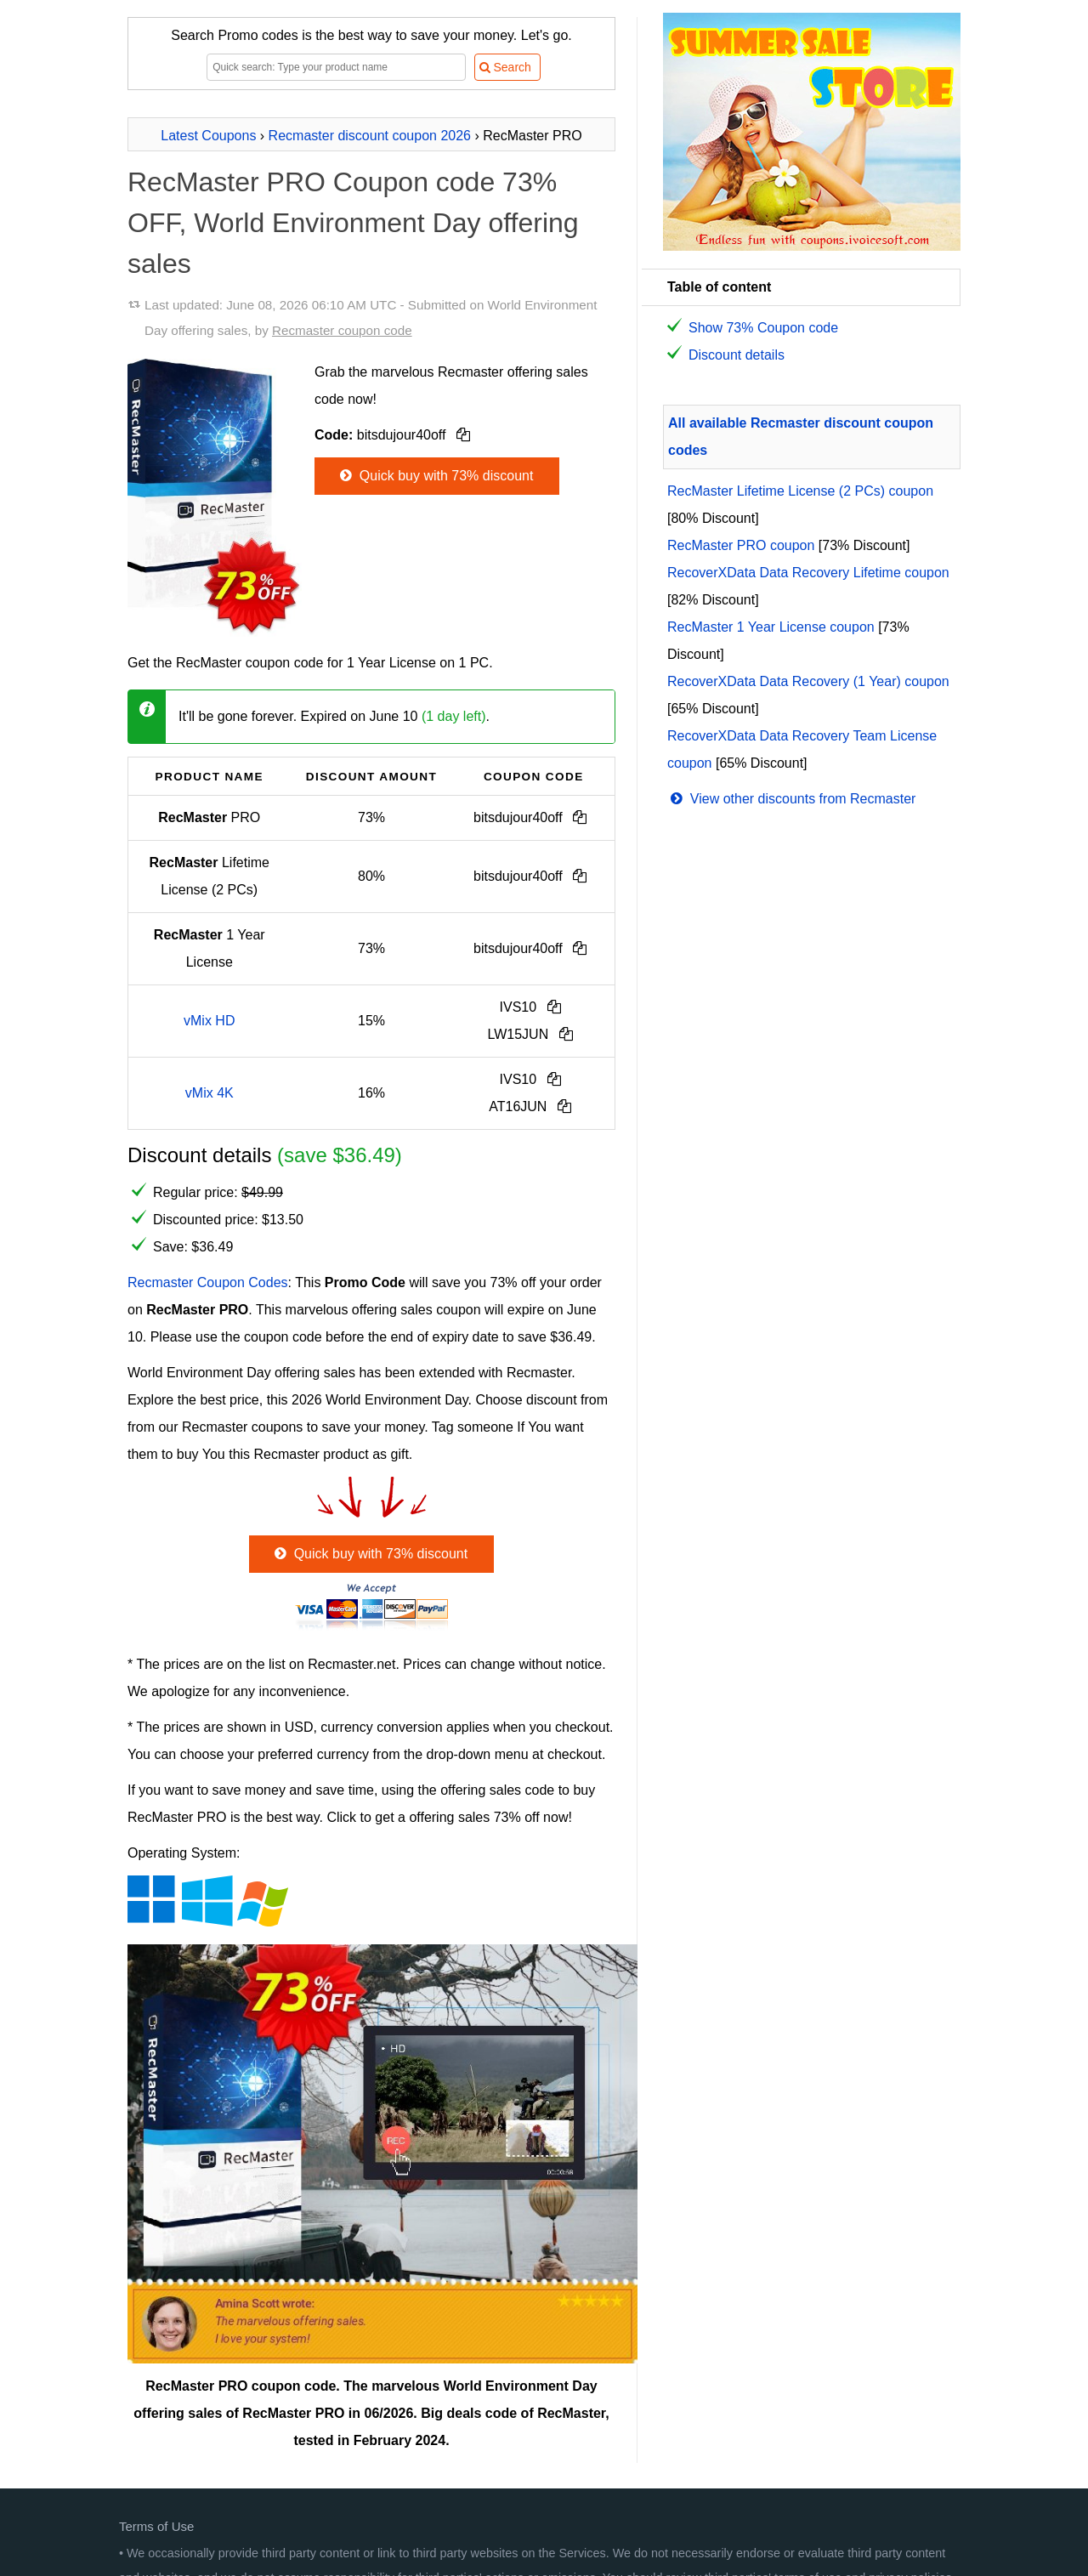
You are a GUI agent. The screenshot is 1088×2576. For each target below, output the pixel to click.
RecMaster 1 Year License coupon (771, 627)
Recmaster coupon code (342, 330)
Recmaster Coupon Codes (208, 1282)
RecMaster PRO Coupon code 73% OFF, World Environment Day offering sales (353, 223)
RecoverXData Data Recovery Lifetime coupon (808, 572)
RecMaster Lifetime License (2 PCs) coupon (800, 491)
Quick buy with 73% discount (435, 475)
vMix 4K (209, 1093)
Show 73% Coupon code (763, 328)
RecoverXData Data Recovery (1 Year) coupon (808, 681)
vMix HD (209, 1020)
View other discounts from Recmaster (791, 799)
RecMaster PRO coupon (740, 545)
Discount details (736, 355)
